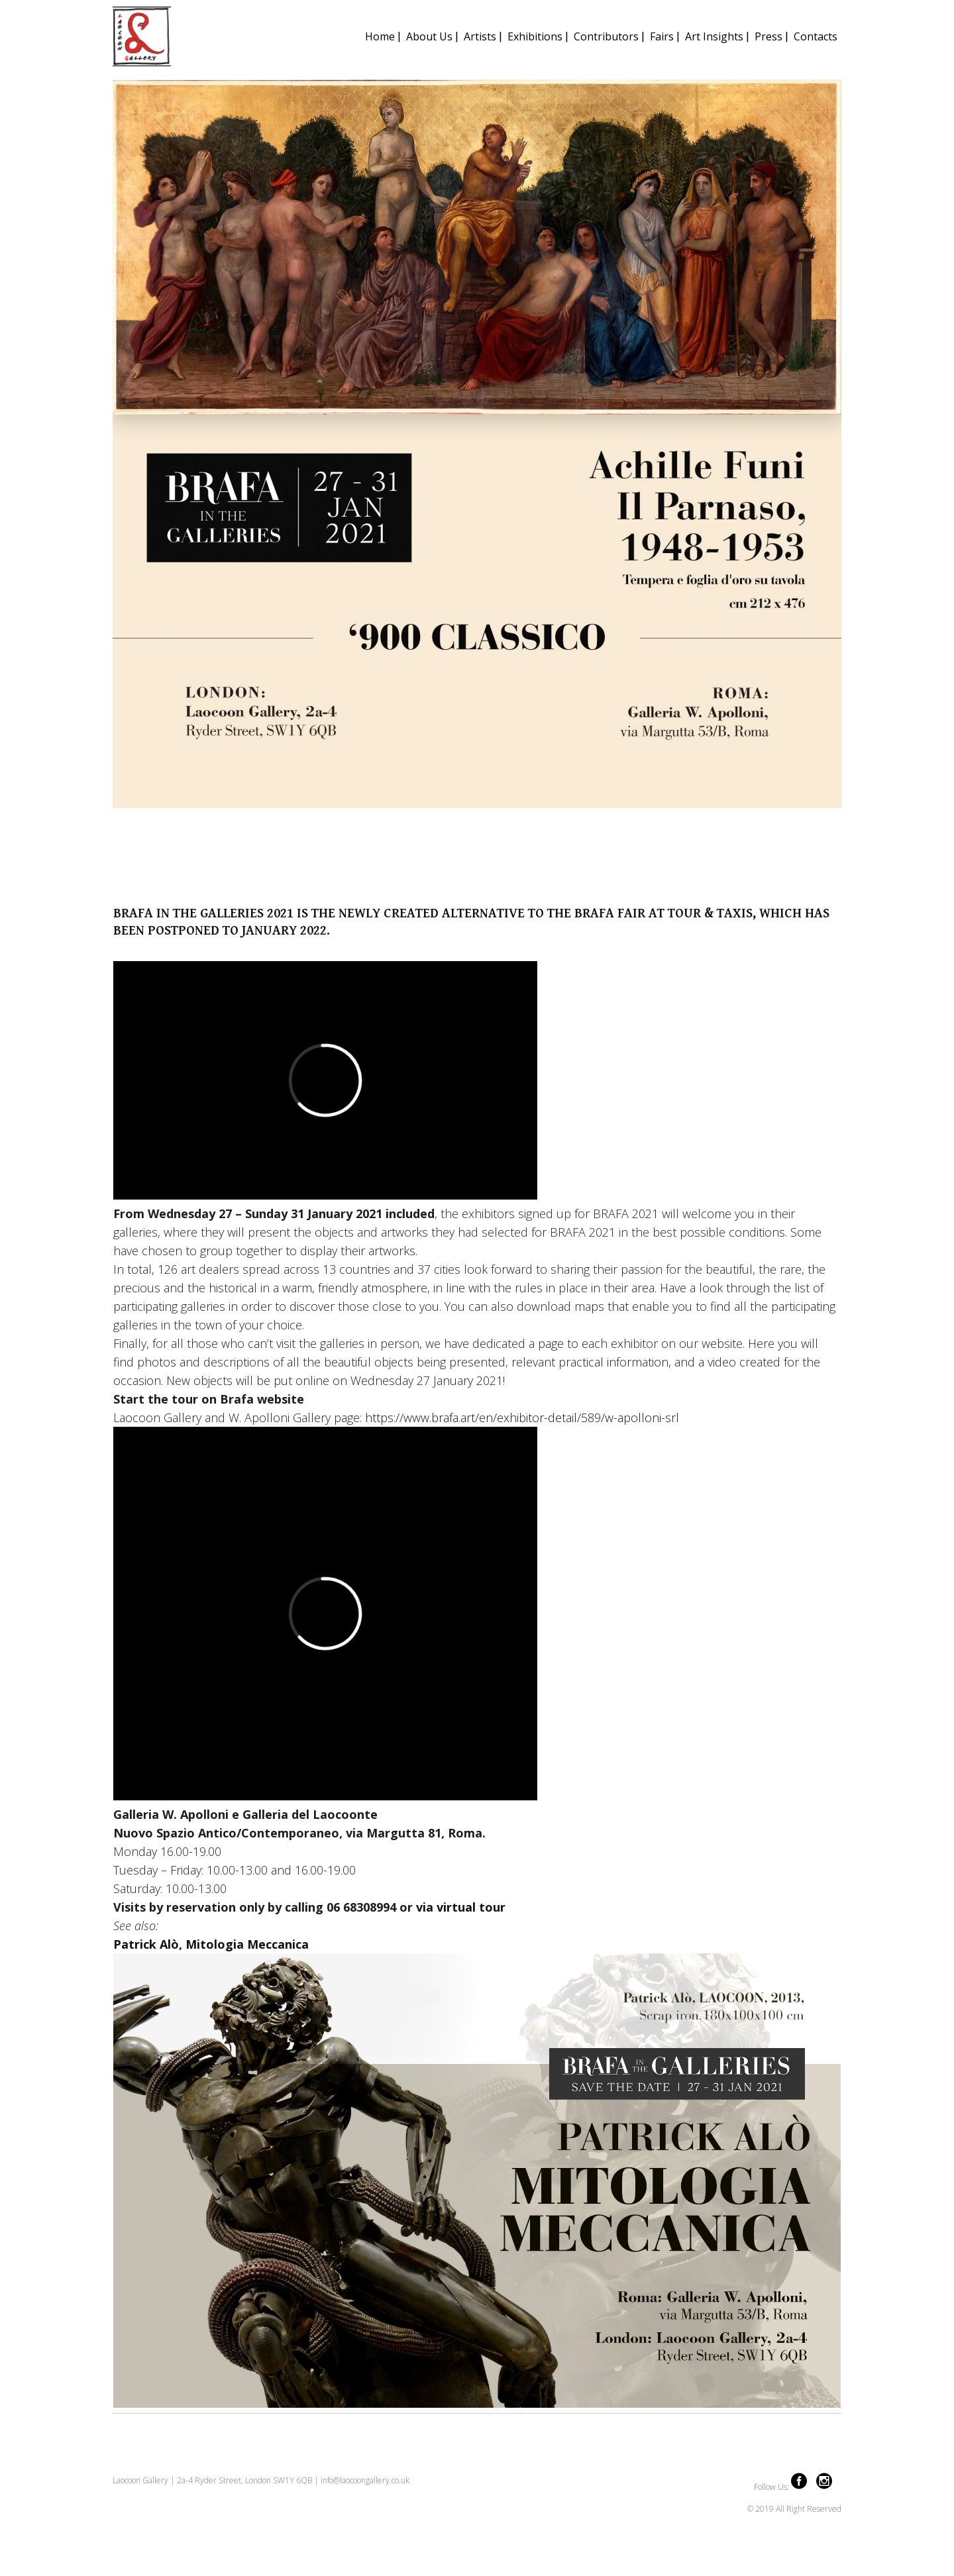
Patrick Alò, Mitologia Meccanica (211, 1944)
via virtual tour (460, 1907)
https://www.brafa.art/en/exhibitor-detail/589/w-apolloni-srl (522, 1417)
